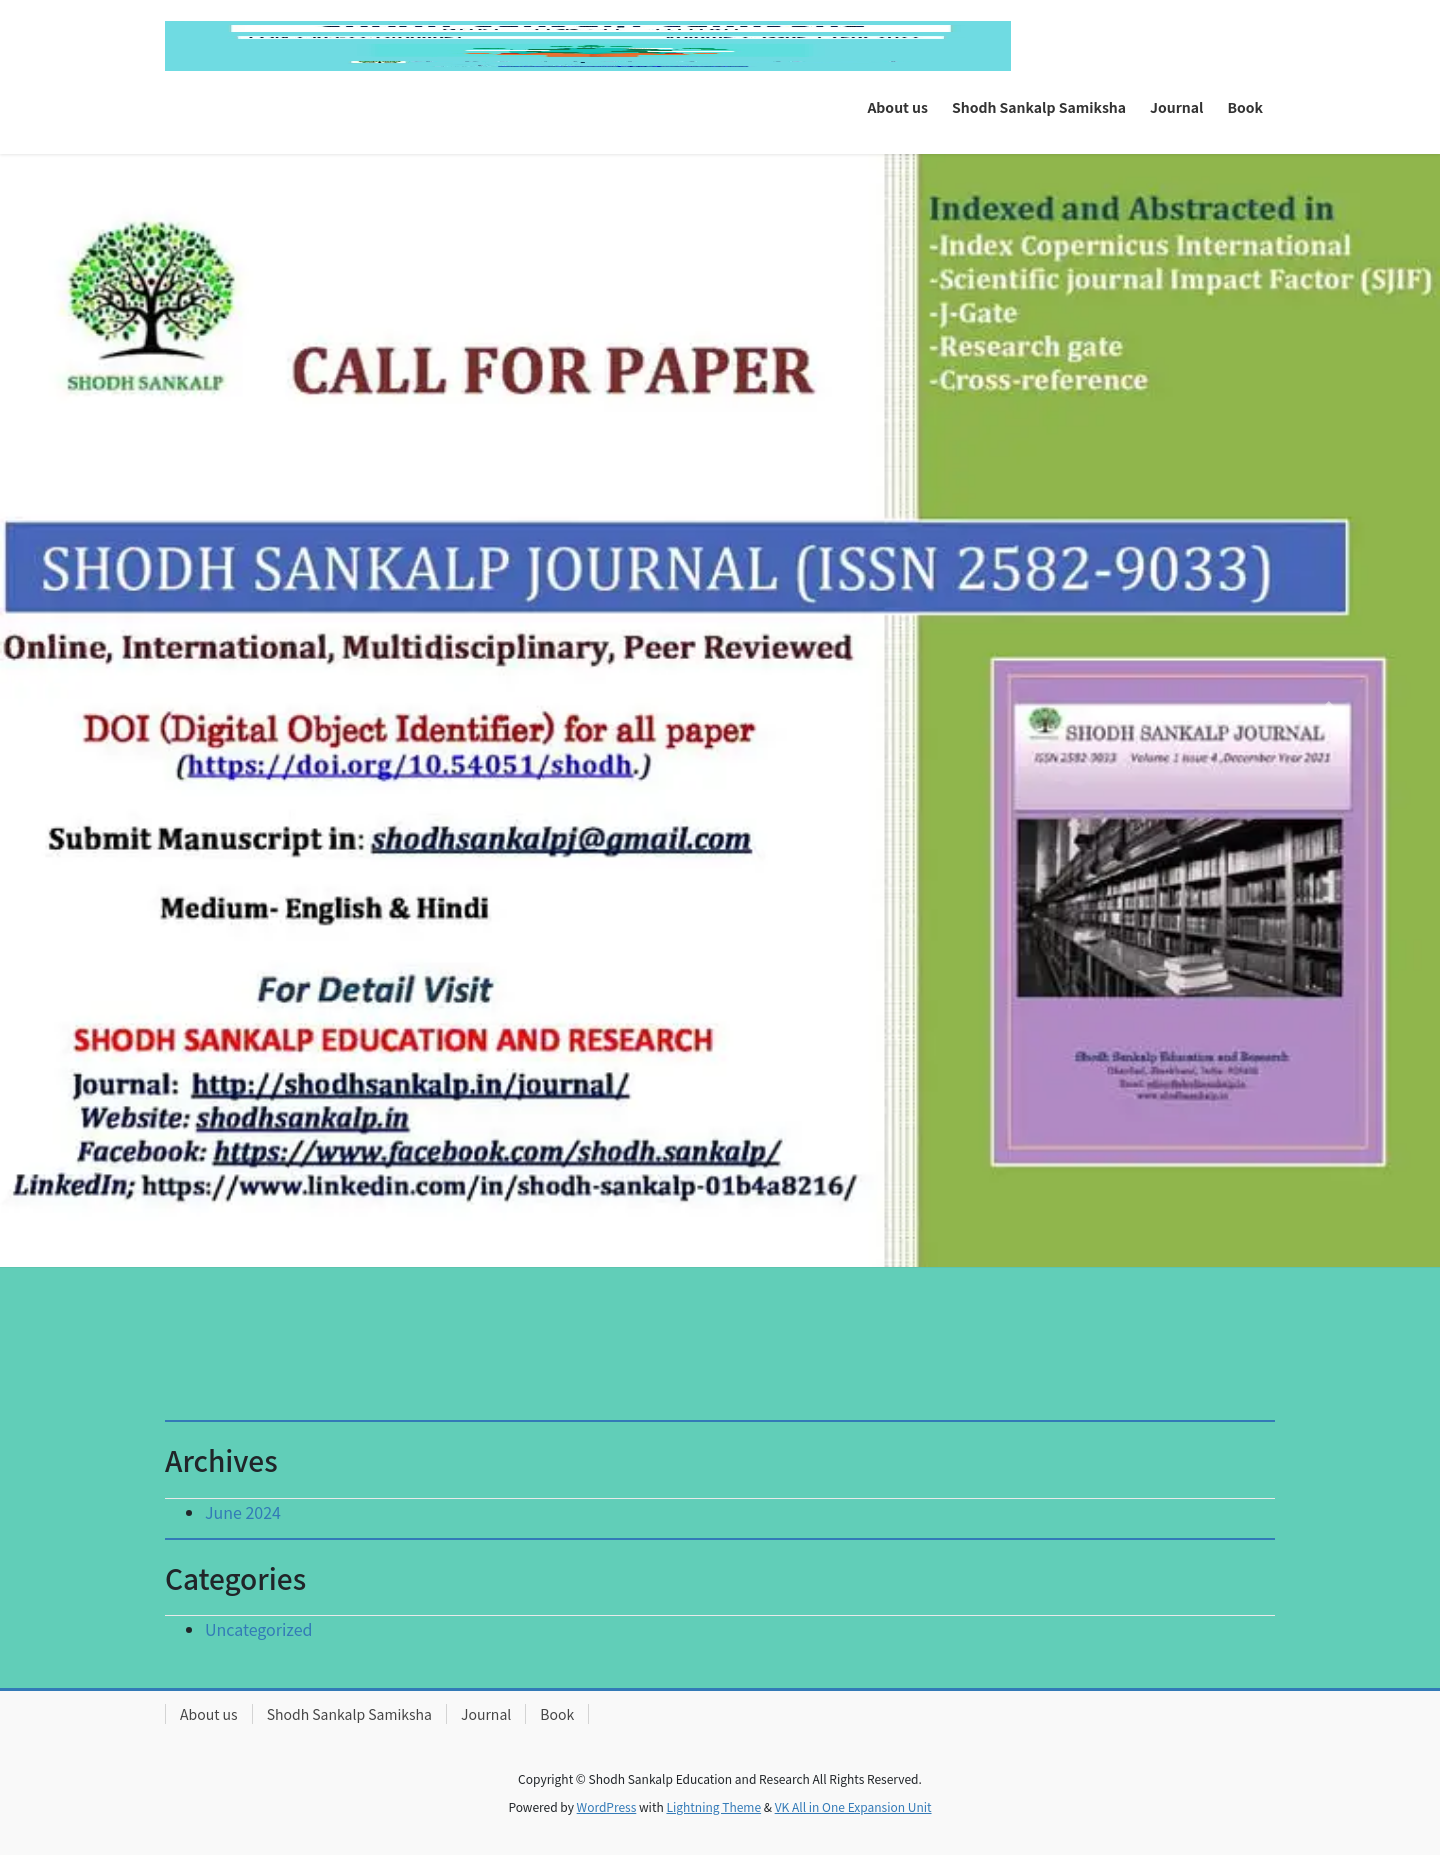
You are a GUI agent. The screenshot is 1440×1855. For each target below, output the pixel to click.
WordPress (607, 1806)
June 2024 (243, 1512)
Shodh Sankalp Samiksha (349, 1714)
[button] (108, 710)
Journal (486, 1714)
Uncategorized (259, 1629)
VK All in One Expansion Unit (853, 1806)
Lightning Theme (713, 1806)
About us (209, 1714)
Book (557, 1714)
